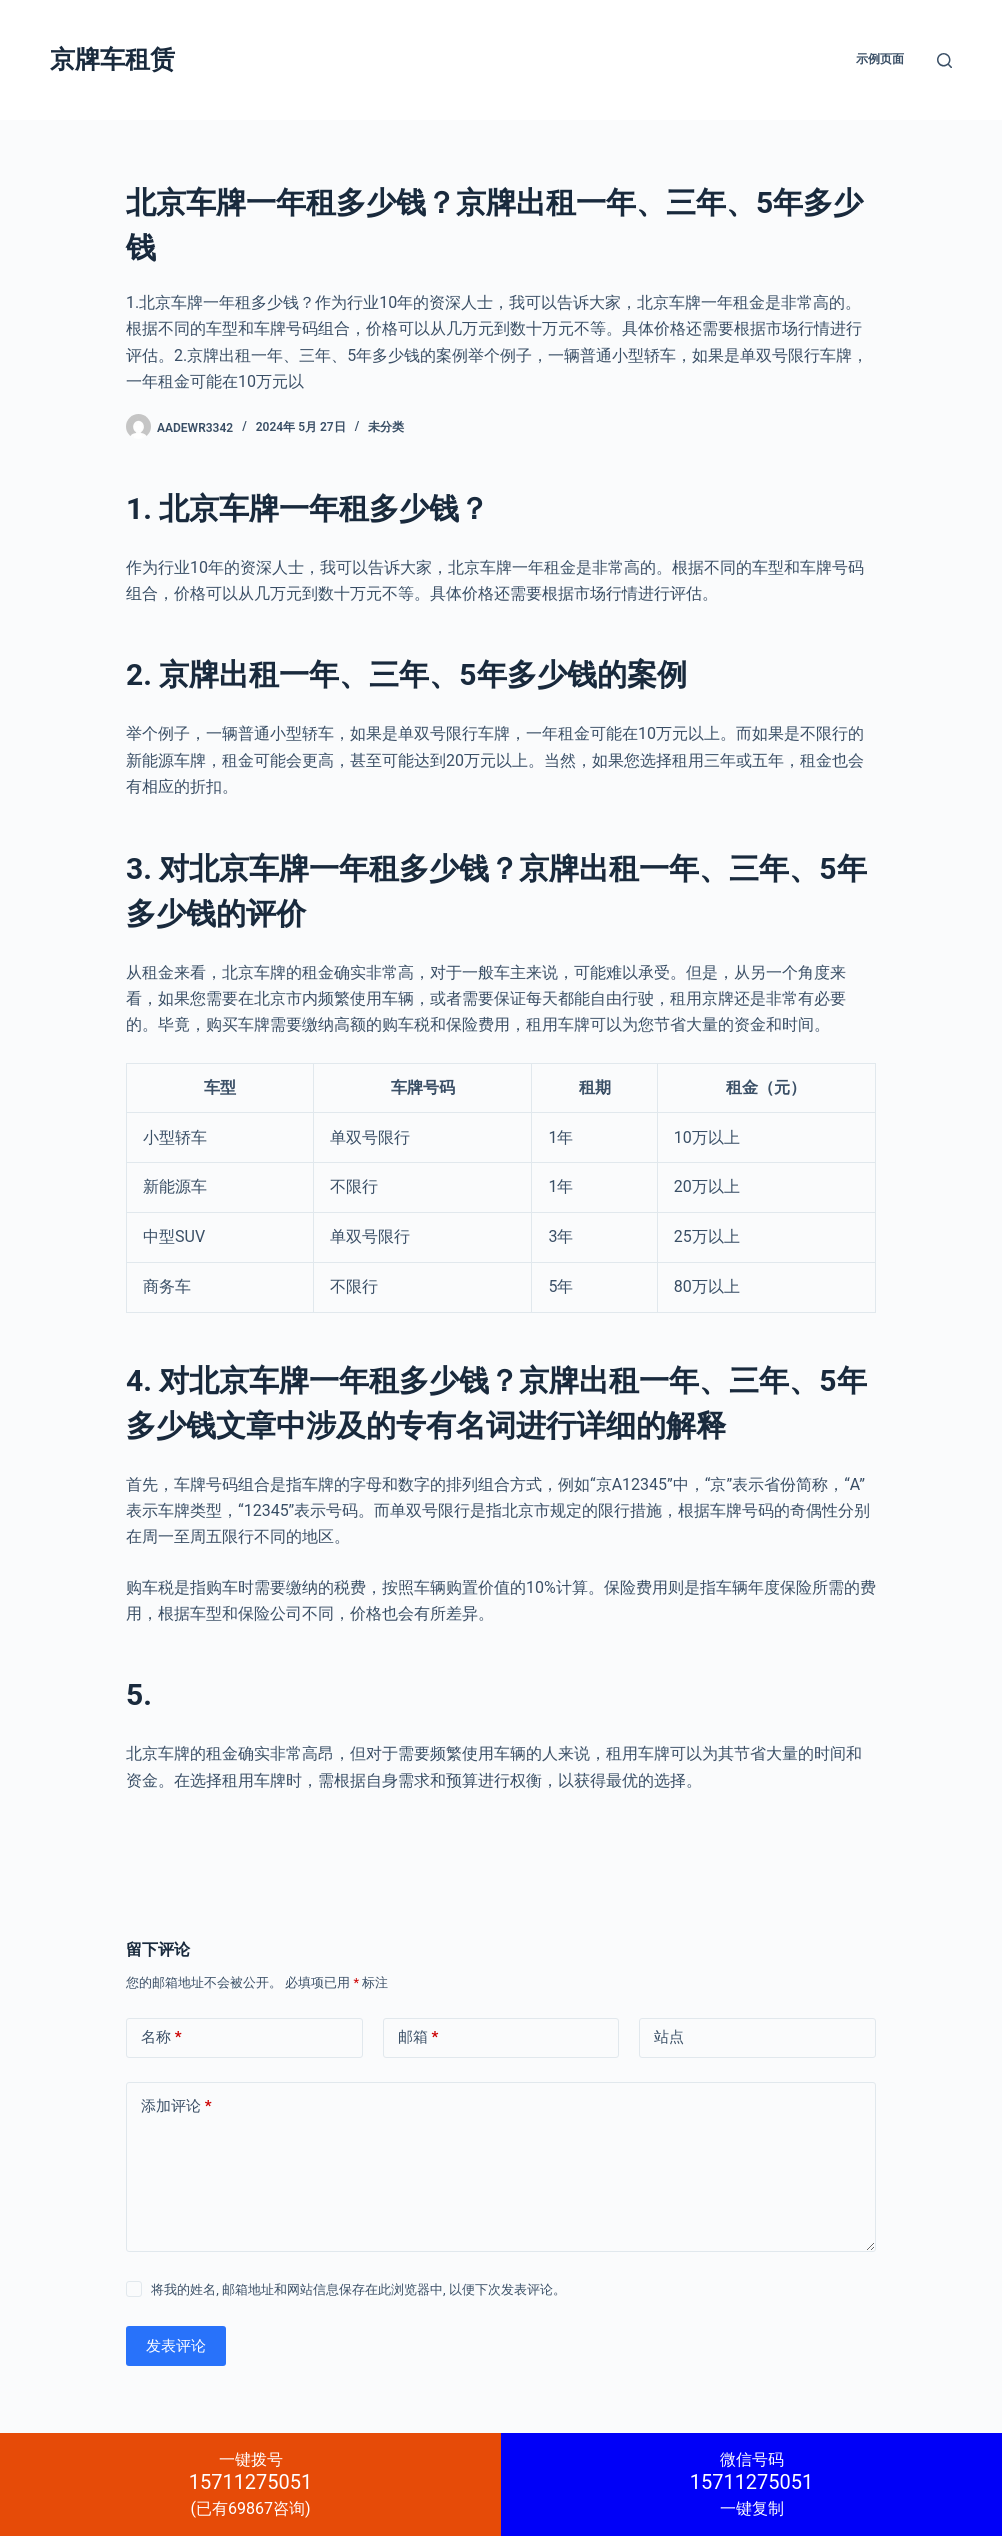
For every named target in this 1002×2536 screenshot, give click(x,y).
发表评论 (176, 2346)
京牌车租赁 (112, 59)
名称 (161, 2037)
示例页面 (880, 59)
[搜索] (944, 60)
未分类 (386, 427)
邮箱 (418, 2037)
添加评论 (176, 2106)
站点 (669, 2037)
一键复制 (751, 2484)
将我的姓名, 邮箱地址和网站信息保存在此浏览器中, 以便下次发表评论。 (358, 2289)
